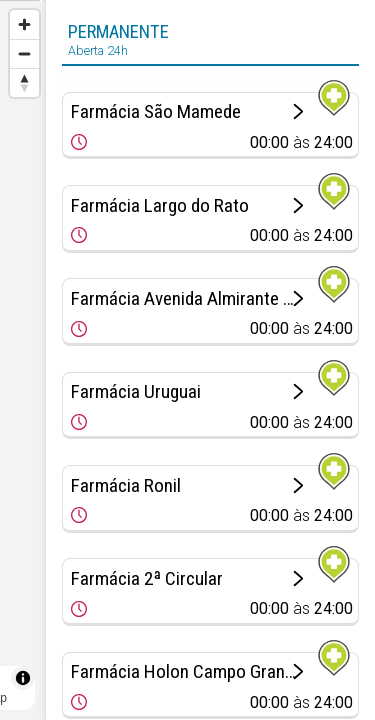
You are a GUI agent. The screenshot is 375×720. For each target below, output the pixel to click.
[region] (22, 360)
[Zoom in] (24, 24)
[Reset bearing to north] (24, 82)
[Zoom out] (24, 53)
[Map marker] (23, 336)
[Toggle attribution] (23, 678)
